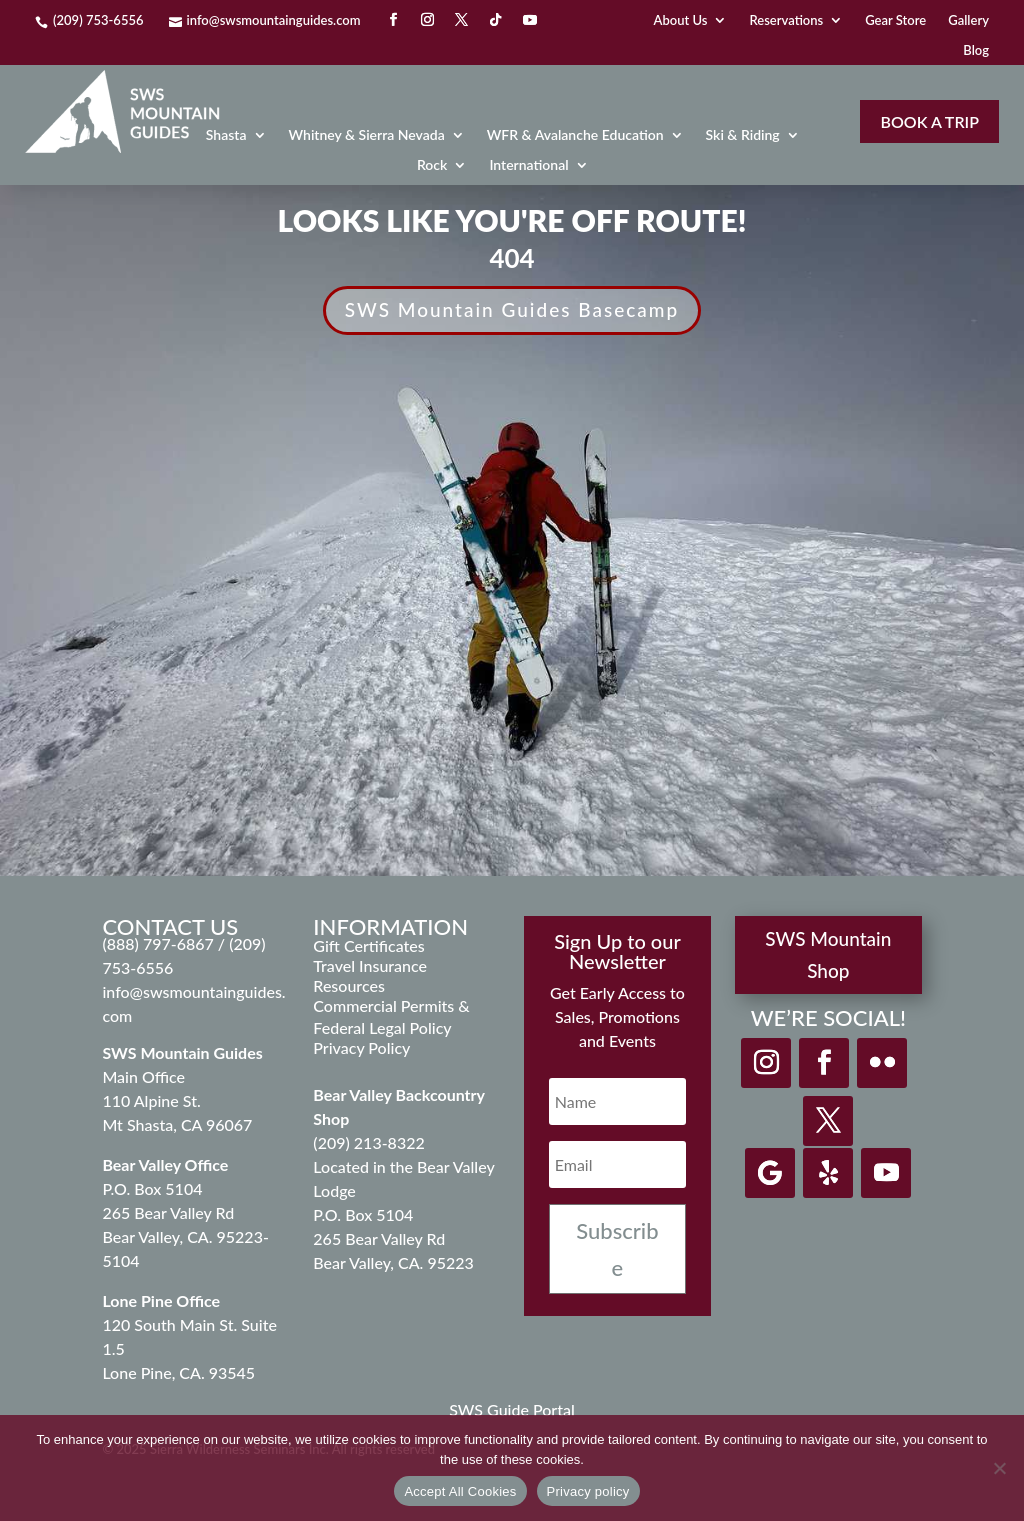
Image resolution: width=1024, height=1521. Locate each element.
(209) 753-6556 (98, 20)
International (528, 165)
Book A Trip (929, 121)
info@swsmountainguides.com (274, 20)
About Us (681, 20)
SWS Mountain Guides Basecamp (512, 309)
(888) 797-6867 (159, 943)
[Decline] (999, 1468)
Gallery (968, 20)
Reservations (786, 20)
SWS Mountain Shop (828, 954)
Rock (432, 165)
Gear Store (895, 20)
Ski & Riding (743, 135)
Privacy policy (588, 1491)
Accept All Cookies (460, 1491)
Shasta (226, 135)
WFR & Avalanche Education (575, 135)
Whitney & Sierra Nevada (367, 135)
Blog (976, 50)
